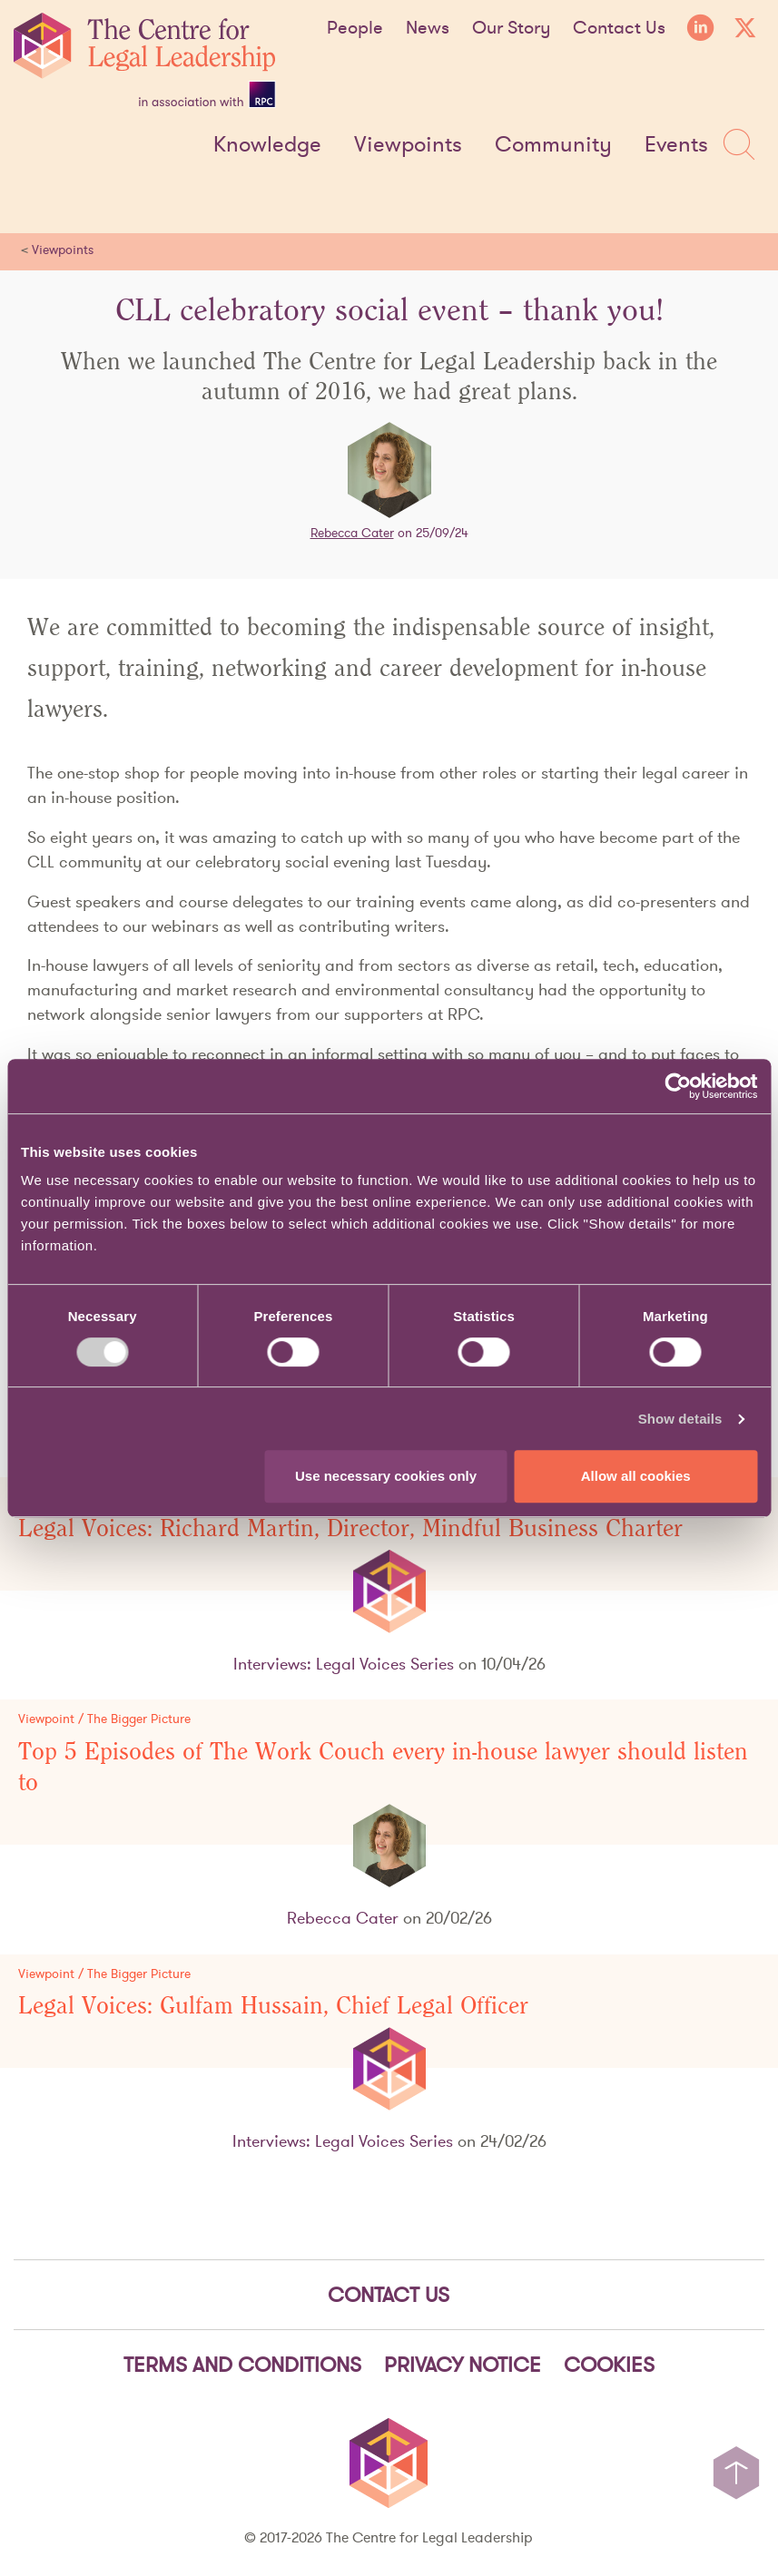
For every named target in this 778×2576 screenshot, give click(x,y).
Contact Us (619, 27)
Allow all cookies (636, 1476)
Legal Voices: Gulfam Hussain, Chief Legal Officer (273, 2006)
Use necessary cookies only (386, 1476)
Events (676, 145)
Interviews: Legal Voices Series (343, 1663)
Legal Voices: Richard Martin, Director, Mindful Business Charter (350, 1529)
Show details (680, 1418)
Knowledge (267, 145)
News (427, 27)
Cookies (609, 2364)
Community (553, 145)
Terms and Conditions (242, 2364)
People (355, 27)
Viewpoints (408, 145)
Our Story (511, 27)
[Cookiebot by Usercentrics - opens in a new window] (677, 1086)
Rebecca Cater (352, 532)
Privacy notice (462, 2364)
